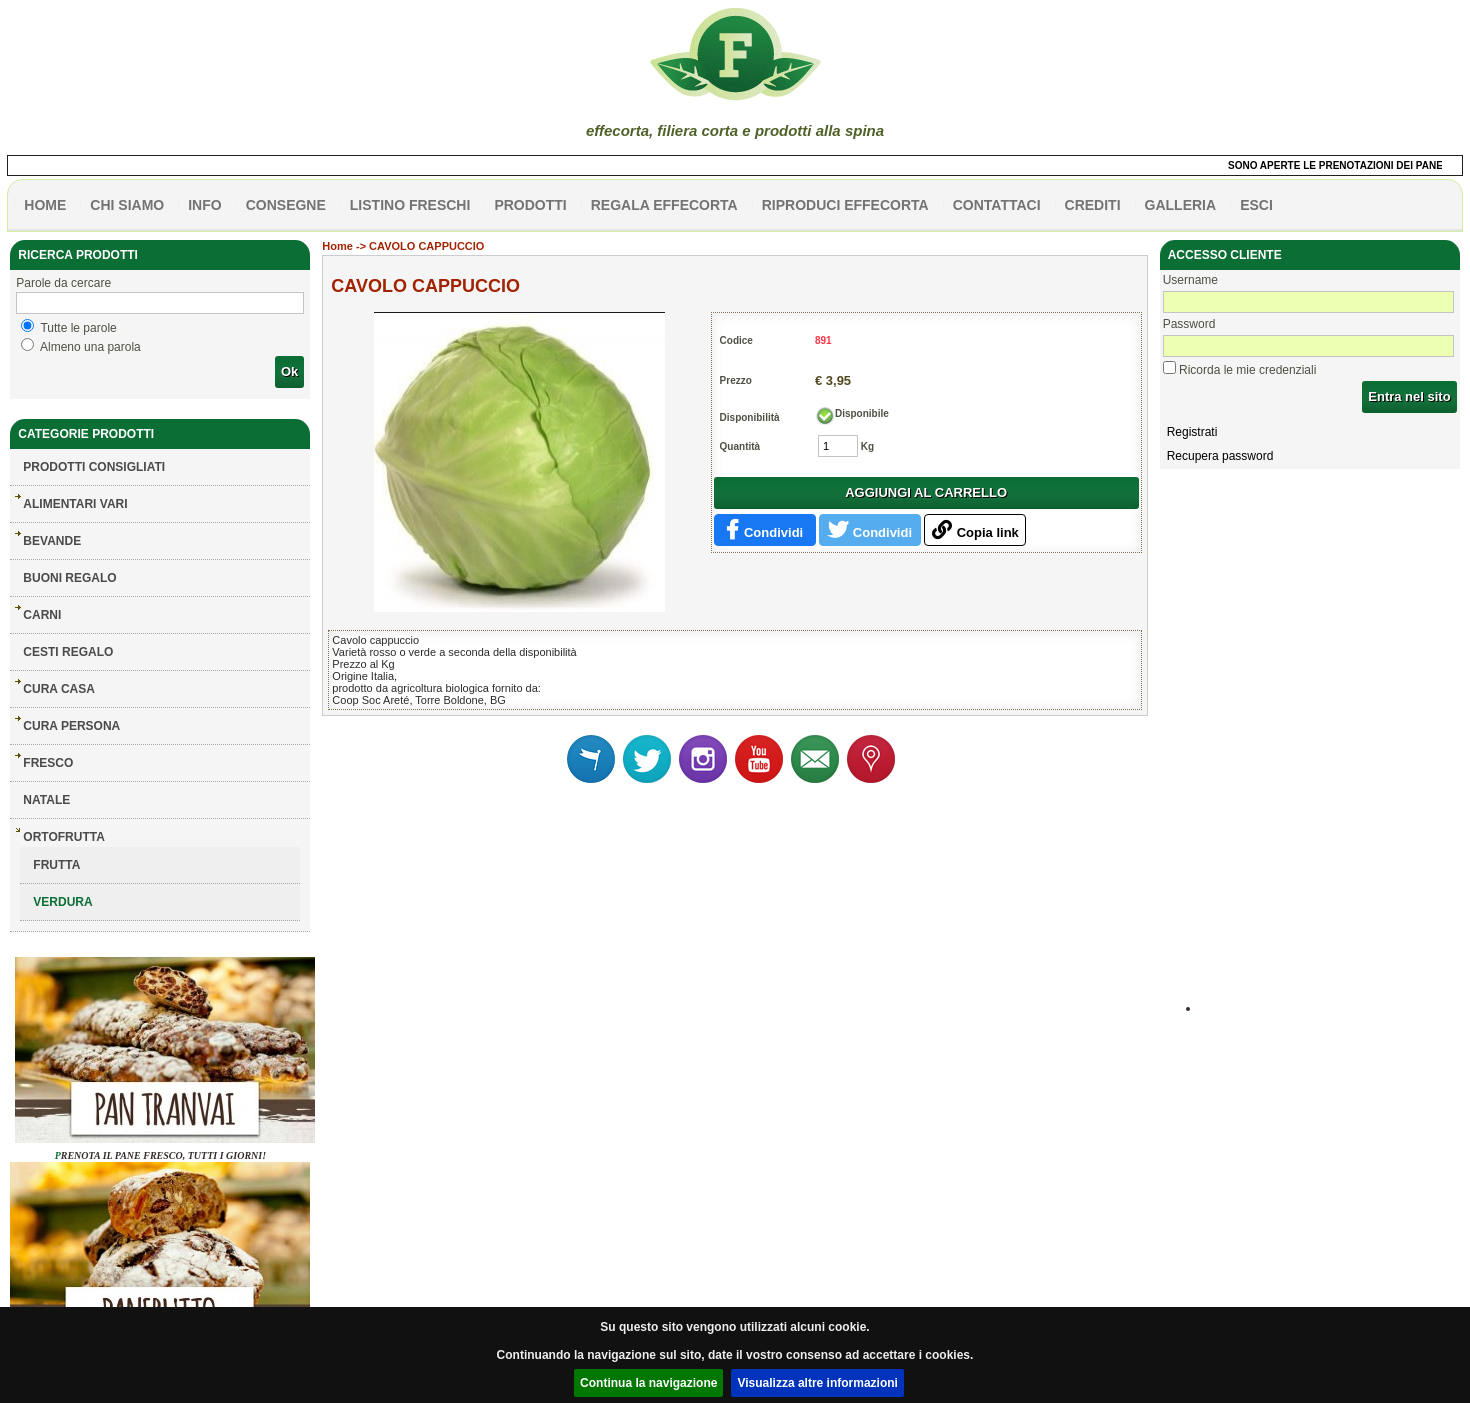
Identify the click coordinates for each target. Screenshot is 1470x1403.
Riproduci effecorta (845, 205)
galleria (1181, 205)
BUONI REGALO (69, 578)
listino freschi (410, 205)
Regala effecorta (664, 205)
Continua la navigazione (648, 1383)
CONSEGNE (286, 205)
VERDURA (62, 902)
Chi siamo (127, 205)
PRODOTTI (530, 205)
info (204, 205)
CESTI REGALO (68, 652)
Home (337, 246)
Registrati (1192, 432)
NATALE (46, 800)
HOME (45, 205)
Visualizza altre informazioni (817, 1383)
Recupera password (1220, 456)
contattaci (997, 205)
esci (1256, 205)
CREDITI (1093, 205)
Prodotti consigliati (94, 467)
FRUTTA (56, 865)
